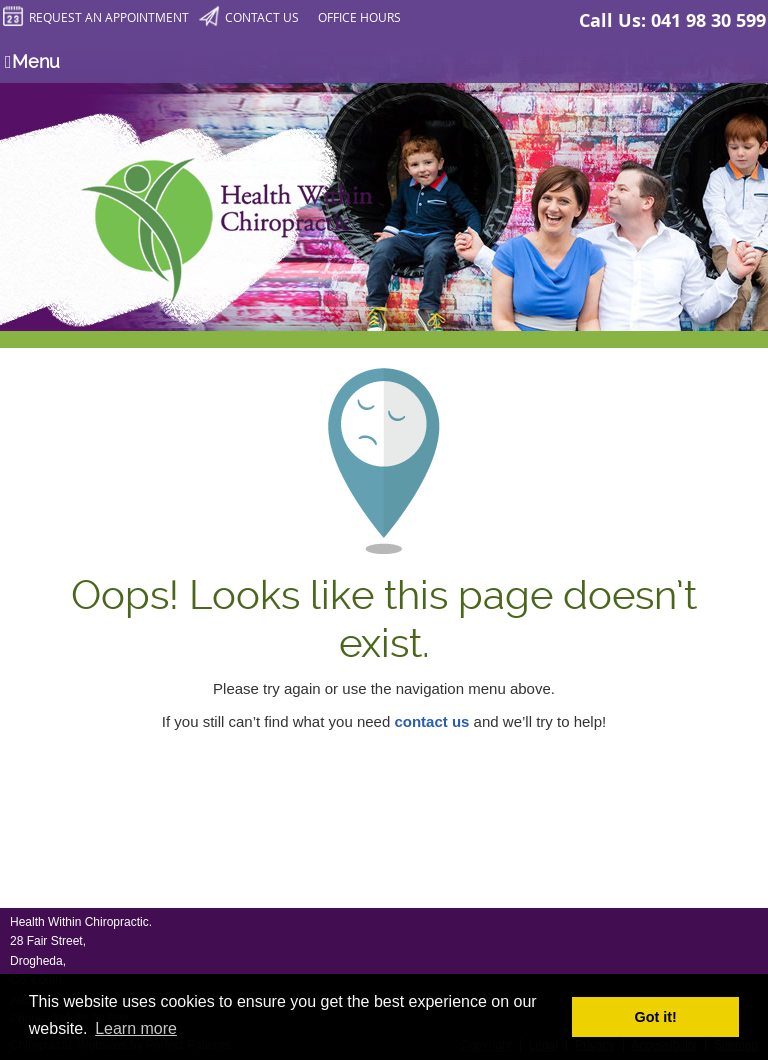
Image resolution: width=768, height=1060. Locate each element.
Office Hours (359, 17)
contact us (431, 721)
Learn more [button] (136, 1028)
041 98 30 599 (708, 20)
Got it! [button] (656, 1017)
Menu (32, 61)
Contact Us (248, 17)
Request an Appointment (95, 17)
